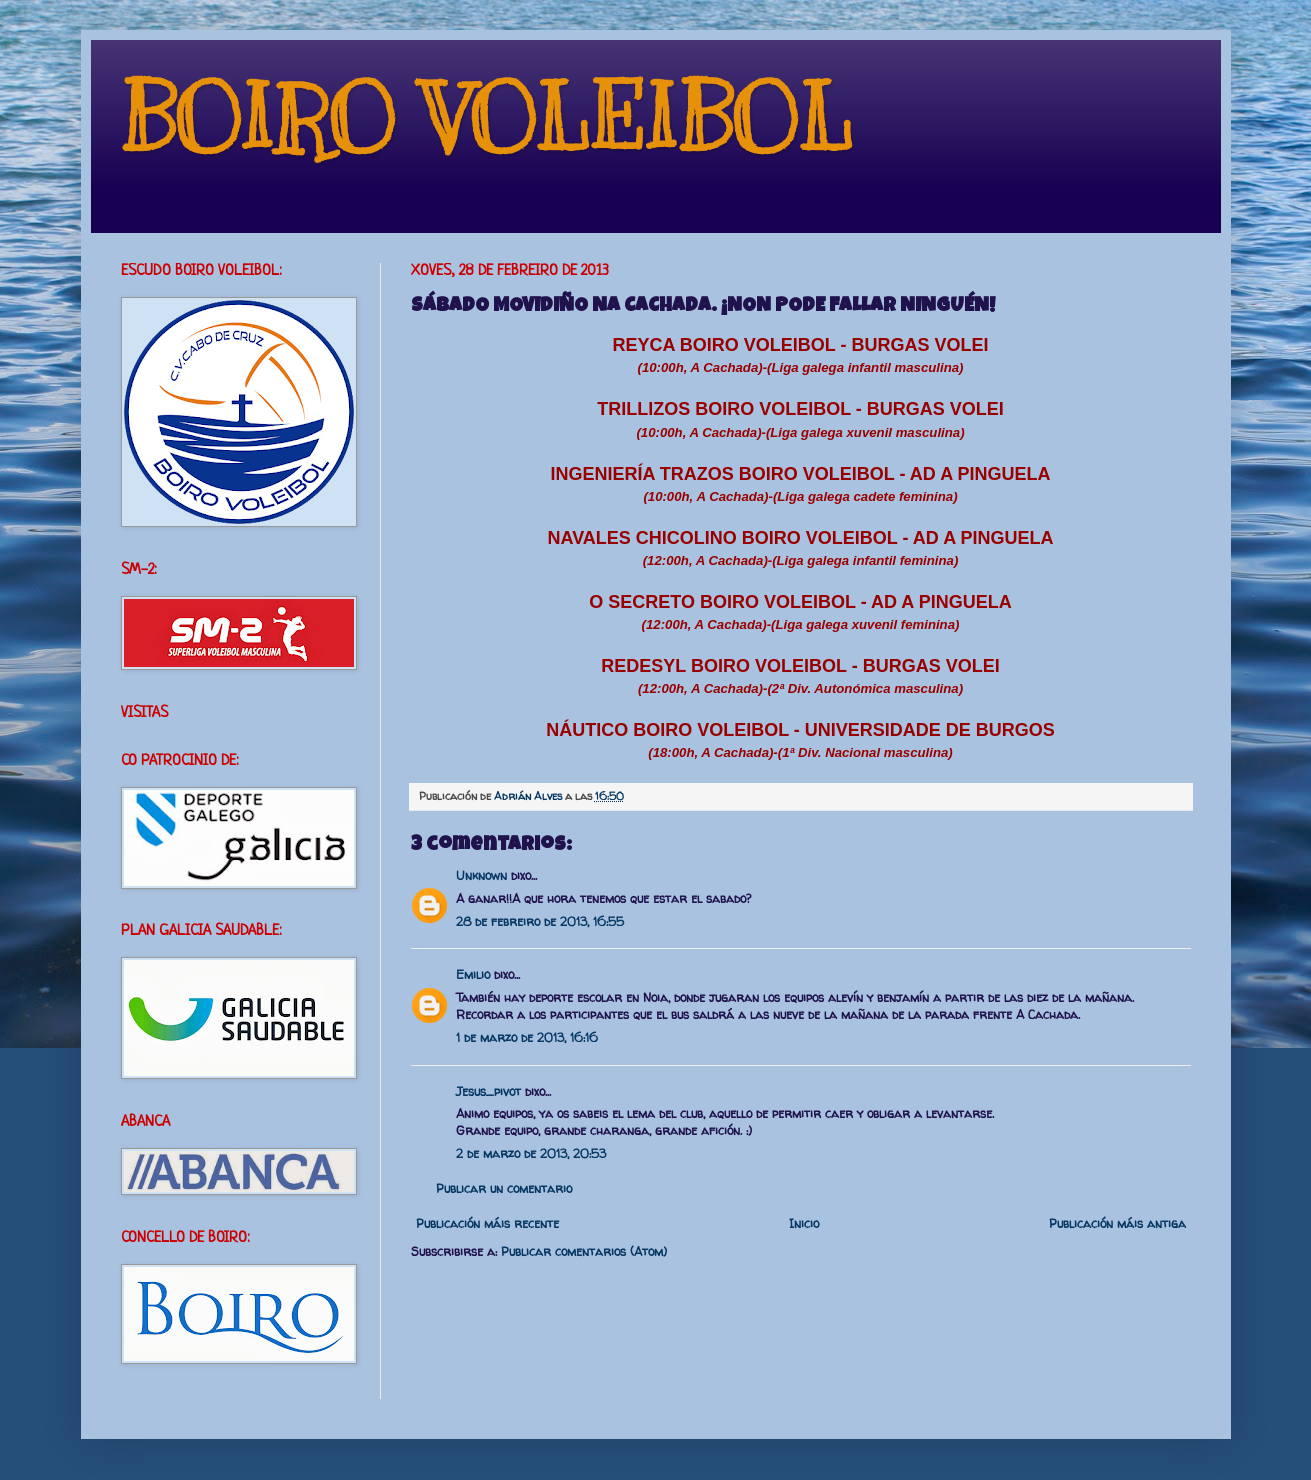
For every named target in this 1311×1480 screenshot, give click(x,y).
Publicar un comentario (504, 1188)
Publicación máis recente (487, 1223)
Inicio (804, 1223)
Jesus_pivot (488, 1091)
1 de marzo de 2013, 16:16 (527, 1037)
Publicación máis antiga (1117, 1223)
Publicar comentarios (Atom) (584, 1251)
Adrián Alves (529, 796)
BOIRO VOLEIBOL (486, 119)
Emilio (473, 974)
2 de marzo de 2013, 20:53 (531, 1153)
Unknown (481, 875)
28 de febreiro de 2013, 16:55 (540, 921)
